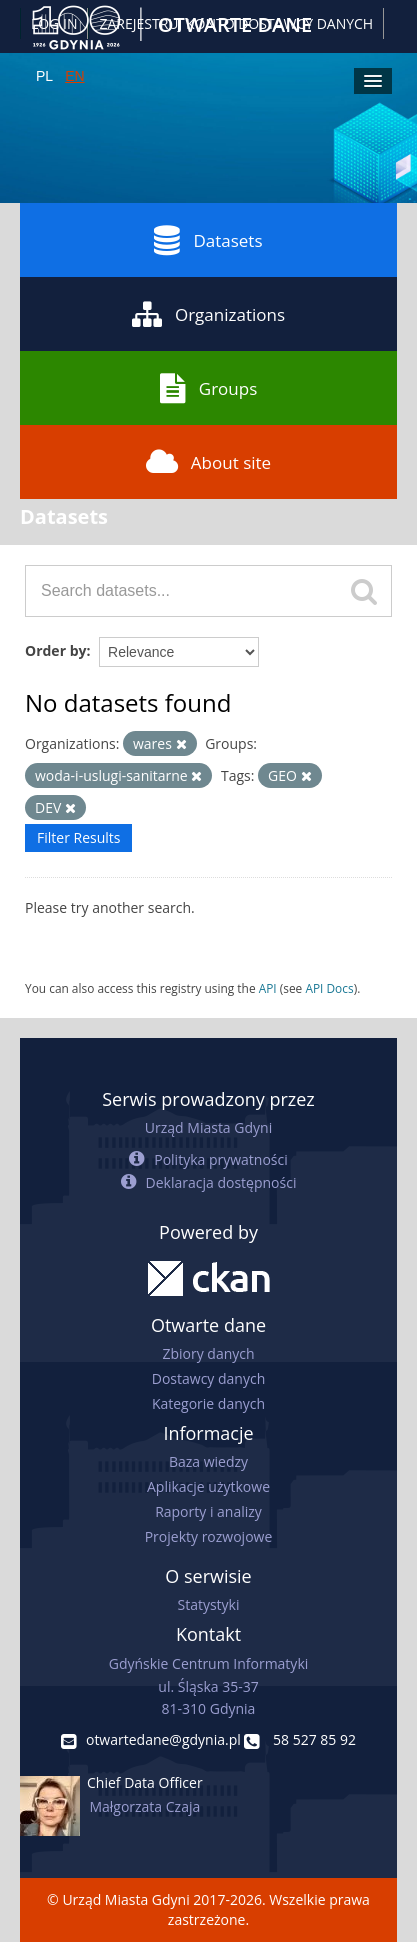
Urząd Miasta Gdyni (208, 1127)
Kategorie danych (208, 1403)
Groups (208, 388)
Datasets (208, 240)
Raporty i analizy (208, 1511)
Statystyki (208, 1604)
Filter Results (78, 837)
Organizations (208, 314)
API (268, 988)
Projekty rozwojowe (209, 1536)
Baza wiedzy (208, 1461)
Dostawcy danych (208, 1378)
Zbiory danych (208, 1353)
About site (208, 462)
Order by (55, 650)
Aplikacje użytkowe (208, 1486)
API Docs (329, 988)
